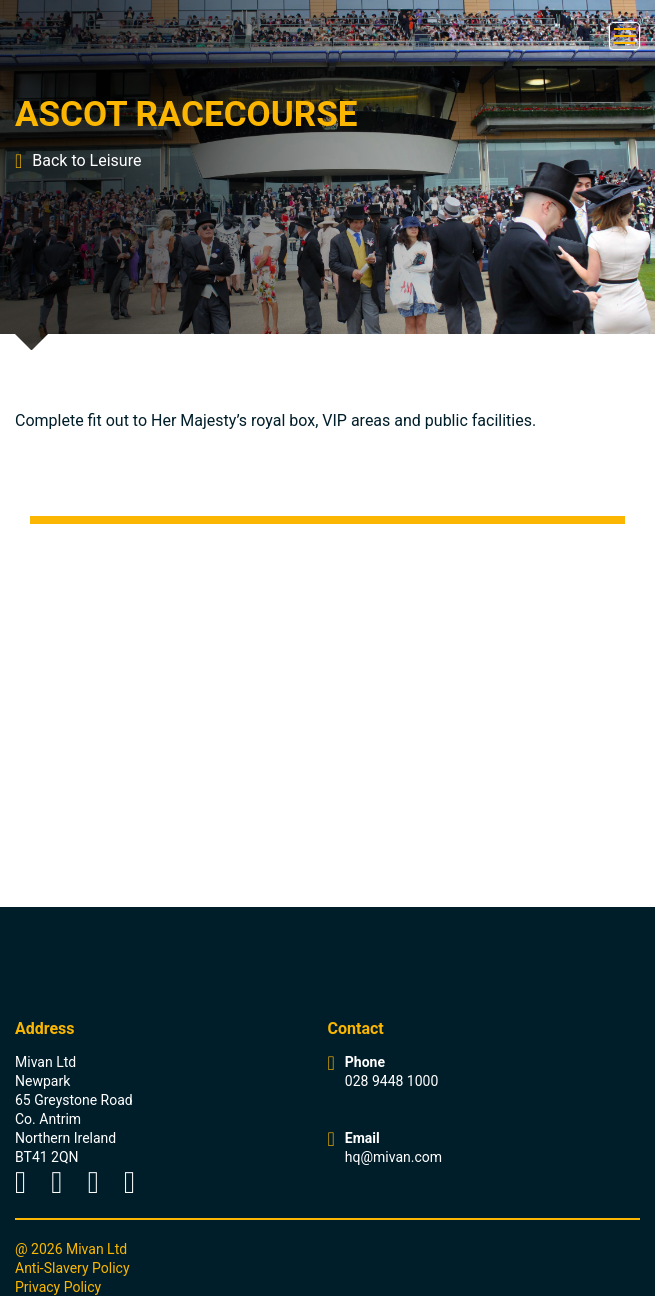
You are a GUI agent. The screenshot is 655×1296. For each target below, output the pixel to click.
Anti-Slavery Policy (72, 1268)
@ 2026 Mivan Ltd (71, 1249)
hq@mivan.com (393, 1157)
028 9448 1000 (392, 1081)
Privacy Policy (58, 1287)
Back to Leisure (78, 161)
